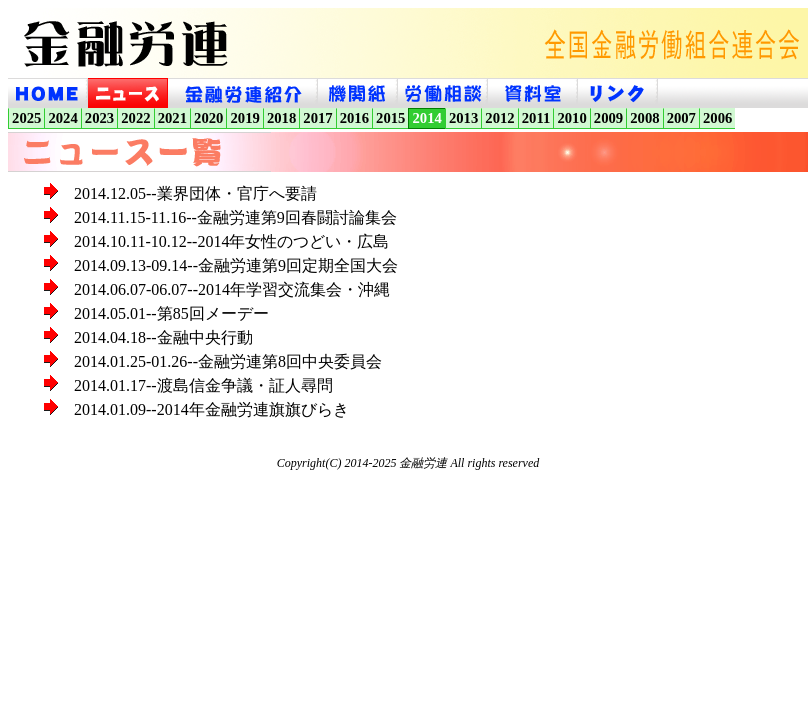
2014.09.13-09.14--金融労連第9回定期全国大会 (236, 265)
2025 (26, 118)
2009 (608, 118)
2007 (681, 118)
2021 (172, 118)
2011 (536, 118)
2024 (62, 118)
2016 (354, 118)
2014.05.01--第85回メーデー (171, 313)
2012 (499, 118)
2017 (317, 118)
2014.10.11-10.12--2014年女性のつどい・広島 (231, 241)
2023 (99, 118)
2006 (717, 118)
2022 (135, 118)
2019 (244, 118)
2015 (390, 118)
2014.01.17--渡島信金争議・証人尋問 (203, 385)
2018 (281, 118)
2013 (463, 118)
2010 (571, 118)
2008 (644, 118)
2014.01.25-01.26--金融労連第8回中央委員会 (228, 361)
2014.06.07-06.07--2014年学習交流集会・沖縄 (232, 289)
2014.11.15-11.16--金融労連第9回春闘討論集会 (235, 217)
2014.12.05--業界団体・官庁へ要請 (195, 193)
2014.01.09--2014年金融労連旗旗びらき (211, 409)
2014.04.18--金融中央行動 (163, 337)
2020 (208, 118)
